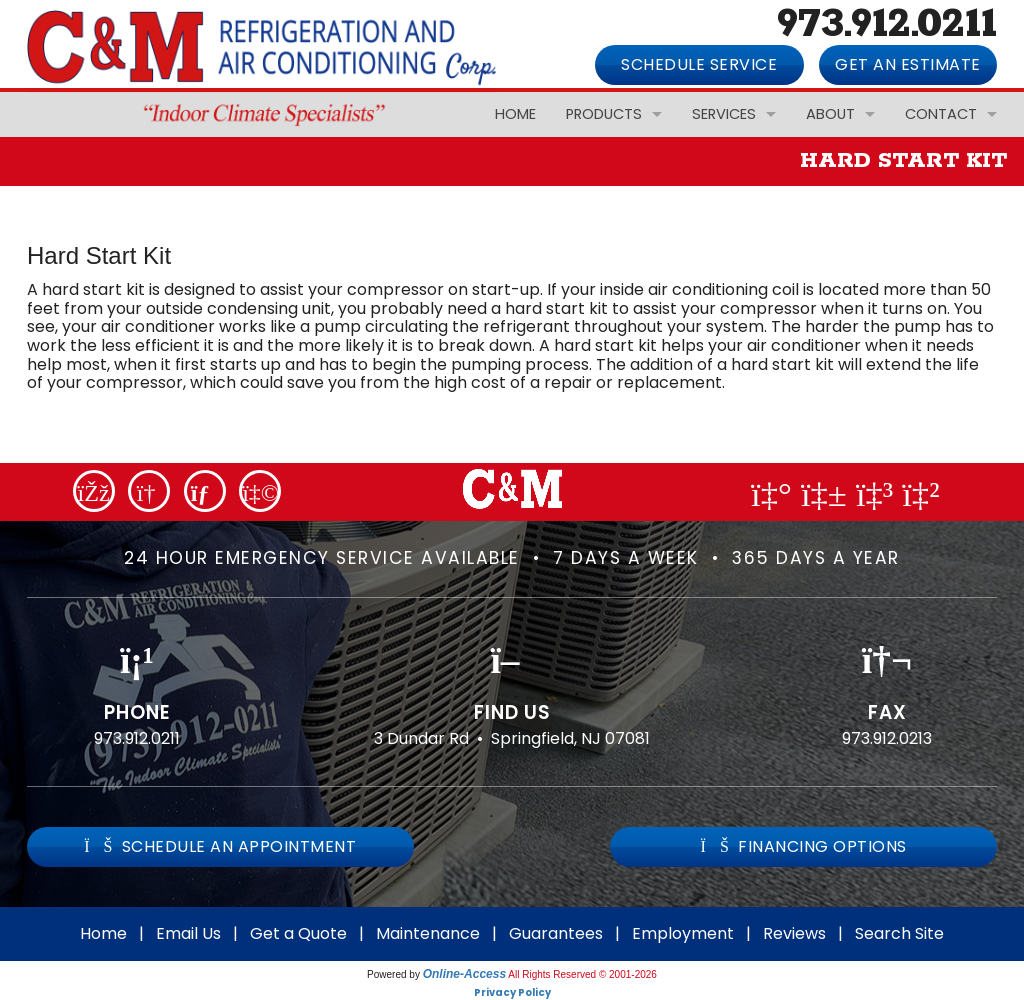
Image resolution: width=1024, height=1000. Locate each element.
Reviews (794, 933)
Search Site (899, 933)
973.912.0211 (137, 738)
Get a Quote (298, 933)
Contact (941, 114)
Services (724, 114)
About (830, 114)
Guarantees (556, 933)
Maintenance (428, 933)
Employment (683, 933)
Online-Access (464, 974)
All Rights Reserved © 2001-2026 (582, 974)
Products (604, 114)
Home (515, 114)
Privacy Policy (512, 992)
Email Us (188, 933)
